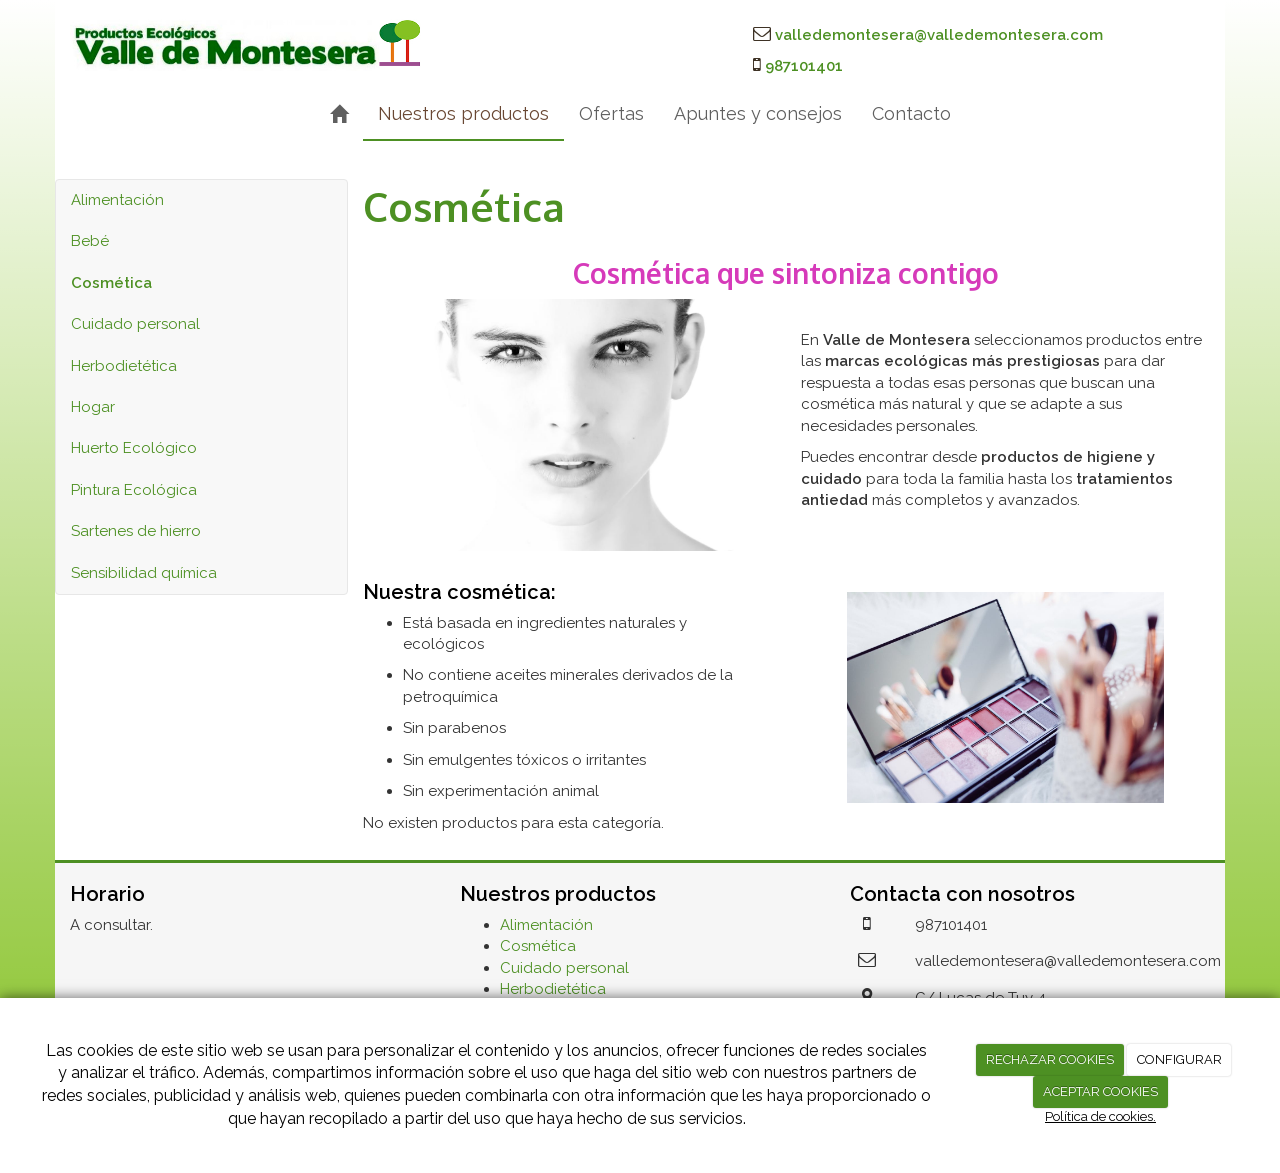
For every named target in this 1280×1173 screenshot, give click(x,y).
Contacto (911, 113)
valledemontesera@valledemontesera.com (939, 35)
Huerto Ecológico (134, 448)
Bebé (90, 241)
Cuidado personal (135, 324)
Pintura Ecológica (134, 490)
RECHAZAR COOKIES (1050, 1059)
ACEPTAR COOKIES (1100, 1091)
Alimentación (117, 200)
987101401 (804, 66)
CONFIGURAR (1179, 1059)
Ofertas (611, 113)
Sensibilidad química (144, 573)
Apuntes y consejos (758, 113)
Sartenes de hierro (136, 531)
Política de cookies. (1100, 1116)
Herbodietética (124, 366)
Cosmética (538, 946)
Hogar (93, 407)
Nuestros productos (463, 113)
